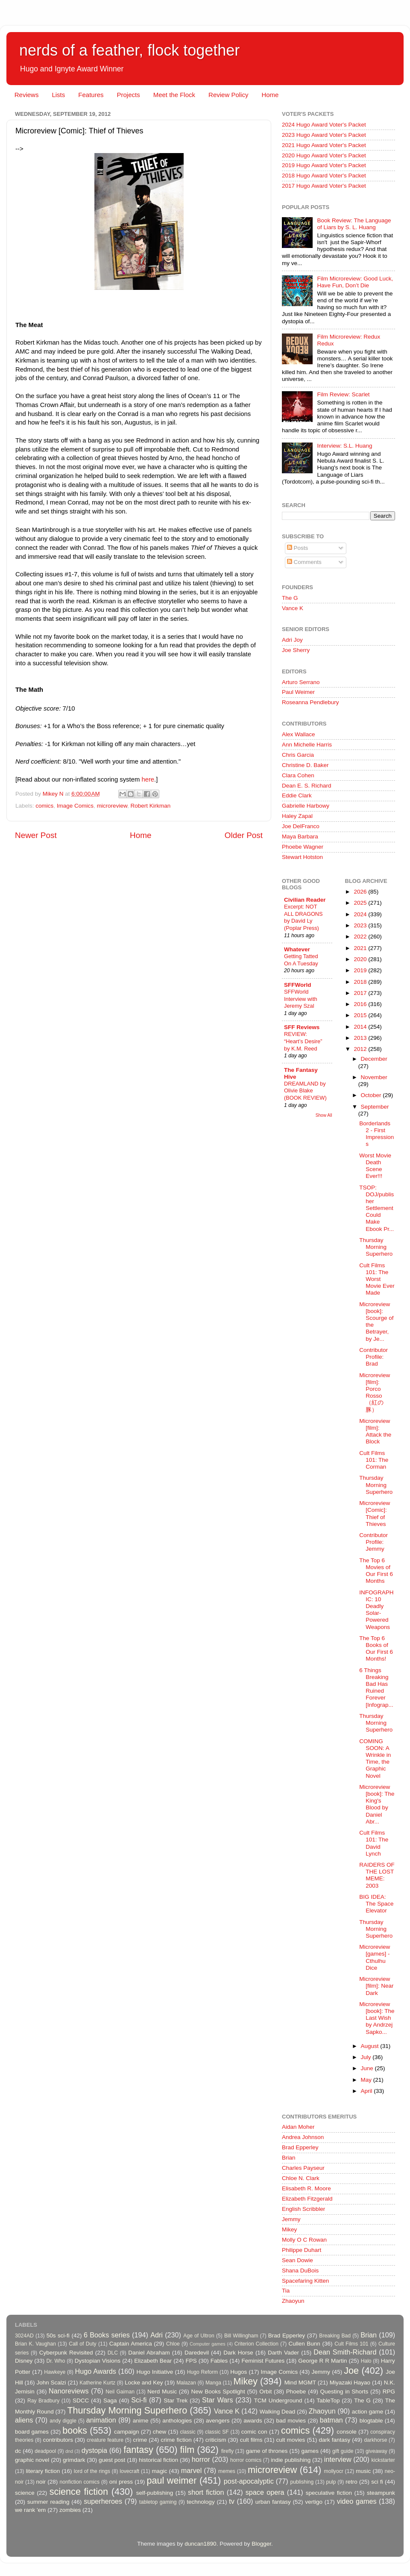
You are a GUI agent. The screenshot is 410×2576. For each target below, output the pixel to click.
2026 (361, 891)
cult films (251, 2440)
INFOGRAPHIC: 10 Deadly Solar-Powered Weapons (376, 1609)
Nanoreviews (69, 2391)
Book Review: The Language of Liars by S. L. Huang (354, 223)
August (371, 2046)
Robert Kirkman (150, 806)
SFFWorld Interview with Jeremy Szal (300, 998)
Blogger (261, 2544)
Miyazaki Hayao (350, 2382)
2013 (361, 1038)
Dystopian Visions (97, 2361)
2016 (361, 1004)
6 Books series (107, 2335)
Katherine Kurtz (97, 2383)
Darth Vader (283, 2352)
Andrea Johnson (303, 2137)
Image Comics (75, 806)
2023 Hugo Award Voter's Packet (324, 135)
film (187, 2449)
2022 (361, 936)
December (374, 1059)
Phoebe (296, 2391)
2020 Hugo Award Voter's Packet (324, 155)
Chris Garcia (298, 755)
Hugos (238, 2372)
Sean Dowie (297, 2260)
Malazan (186, 2383)
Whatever (297, 949)
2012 (361, 1049)
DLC (113, 2353)
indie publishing (290, 2460)
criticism (215, 2440)
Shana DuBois (300, 2270)
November (374, 1077)
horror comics (246, 2460)
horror (201, 2459)
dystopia (94, 2450)
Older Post (244, 835)
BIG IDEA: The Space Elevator (376, 1904)
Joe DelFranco (300, 826)
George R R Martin (322, 2361)
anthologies (177, 2420)
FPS (190, 2361)
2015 (361, 1015)
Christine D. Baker (305, 765)
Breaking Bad (335, 2336)
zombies (70, 2510)
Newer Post (36, 835)
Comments (304, 562)
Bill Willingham (241, 2336)
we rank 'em (30, 2510)
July (367, 2057)
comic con (254, 2431)
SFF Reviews (301, 1027)
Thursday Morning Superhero (375, 1247)
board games (32, 2431)
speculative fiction (329, 2493)
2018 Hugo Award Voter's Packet (324, 175)
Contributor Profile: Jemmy (373, 1542)
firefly (227, 2451)
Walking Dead (278, 2411)
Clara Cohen (298, 775)
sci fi (377, 2482)
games (310, 2451)
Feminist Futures (262, 2361)
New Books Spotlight (218, 2391)
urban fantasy (273, 2502)
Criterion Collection (256, 2344)
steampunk (381, 2493)
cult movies (290, 2440)
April (367, 2091)
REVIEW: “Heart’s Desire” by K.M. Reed (303, 1041)
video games (357, 2501)
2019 (361, 970)
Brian (289, 2157)
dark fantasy (334, 2440)
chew (160, 2431)
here (147, 779)
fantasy (138, 2449)
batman (331, 2420)
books (74, 2430)
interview (337, 2459)
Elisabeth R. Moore (306, 2188)
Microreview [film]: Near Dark (376, 1986)
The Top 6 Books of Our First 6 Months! (376, 1648)
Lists (58, 94)
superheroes (103, 2501)
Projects (128, 94)
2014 (361, 1027)
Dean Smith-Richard (344, 2352)
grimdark (74, 2460)
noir (41, 2482)
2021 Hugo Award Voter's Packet (324, 145)
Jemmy (291, 2219)
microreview (112, 806)
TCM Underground (278, 2400)
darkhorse (375, 2440)
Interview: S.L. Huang (344, 446)
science (25, 2493)
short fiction (206, 2492)
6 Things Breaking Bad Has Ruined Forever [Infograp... (376, 1687)
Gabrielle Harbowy (305, 806)
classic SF (217, 2432)
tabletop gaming (157, 2502)
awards (252, 2420)
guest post (112, 2460)
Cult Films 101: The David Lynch (373, 1843)
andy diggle (63, 2421)
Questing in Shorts (344, 2391)
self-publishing (154, 2493)
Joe (351, 2370)
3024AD (24, 2336)
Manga (213, 2383)
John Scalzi (51, 2382)
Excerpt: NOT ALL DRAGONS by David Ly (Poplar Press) (303, 917)
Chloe (173, 2344)
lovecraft (129, 2471)
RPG (389, 2391)
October (372, 1095)
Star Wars (217, 2400)
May (367, 2080)
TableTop (328, 2400)
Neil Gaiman (120, 2392)
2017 (361, 993)
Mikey (289, 2229)
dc (18, 2451)
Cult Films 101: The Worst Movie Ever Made (377, 1279)
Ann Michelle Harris (307, 744)
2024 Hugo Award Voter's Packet (324, 124)
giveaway (376, 2451)
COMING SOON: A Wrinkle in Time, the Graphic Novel (375, 1758)
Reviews (27, 94)
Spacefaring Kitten (305, 2281)
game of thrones (267, 2451)
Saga (110, 2400)
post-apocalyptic (249, 2481)
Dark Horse (238, 2352)
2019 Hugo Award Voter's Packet (324, 165)
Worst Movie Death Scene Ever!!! (375, 1166)
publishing (302, 2482)
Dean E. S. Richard (306, 785)
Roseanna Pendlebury (310, 702)
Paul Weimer (298, 692)
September (375, 1107)
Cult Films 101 (351, 2344)
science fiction (79, 2491)
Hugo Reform (202, 2372)
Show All (324, 1115)
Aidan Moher (298, 2127)
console (347, 2431)
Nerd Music (162, 2391)
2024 (361, 914)
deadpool (45, 2451)
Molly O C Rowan (304, 2240)
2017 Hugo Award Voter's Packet (324, 186)
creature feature (105, 2440)
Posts (297, 548)
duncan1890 (200, 2544)
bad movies (291, 2420)
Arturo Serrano (301, 682)
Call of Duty (83, 2344)
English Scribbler (303, 2209)
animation (101, 2420)
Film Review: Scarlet (343, 394)
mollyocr (333, 2471)
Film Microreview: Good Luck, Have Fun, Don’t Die (355, 282)
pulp (331, 2482)
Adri (156, 2335)
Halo (366, 2361)
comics (44, 806)
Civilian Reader (305, 900)
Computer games (208, 2343)
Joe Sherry (296, 650)
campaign (126, 2431)
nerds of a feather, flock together (129, 50)
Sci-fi (138, 2400)
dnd (69, 2451)
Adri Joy (292, 640)
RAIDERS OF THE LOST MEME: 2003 (377, 1875)
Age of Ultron (198, 2336)
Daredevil (196, 2352)
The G (290, 598)
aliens (24, 2420)
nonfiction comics (80, 2482)
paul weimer (171, 2480)
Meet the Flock (174, 94)
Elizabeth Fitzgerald (307, 2198)
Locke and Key (144, 2382)
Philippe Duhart (301, 2250)
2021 (361, 948)
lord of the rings (92, 2471)
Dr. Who (55, 2361)
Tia (286, 2290)
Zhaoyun (293, 2301)
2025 (361, 903)
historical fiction (158, 2460)
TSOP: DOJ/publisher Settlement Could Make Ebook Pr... (376, 1208)
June (368, 2068)
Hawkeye (54, 2372)
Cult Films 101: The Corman (373, 1460)
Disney (23, 2361)
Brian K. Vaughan (35, 2344)
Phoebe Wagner (302, 847)
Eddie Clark (297, 795)
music (363, 2471)
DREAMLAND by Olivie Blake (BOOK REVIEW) (305, 1090)
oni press (121, 2482)
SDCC (81, 2400)
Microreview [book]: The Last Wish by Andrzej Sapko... (376, 2018)
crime (140, 2440)
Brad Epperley (300, 2147)
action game (368, 2411)
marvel (191, 2470)
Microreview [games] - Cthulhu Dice (374, 1957)
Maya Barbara (300, 836)
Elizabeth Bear (153, 2361)
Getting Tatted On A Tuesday (301, 960)
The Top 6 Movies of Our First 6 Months (376, 1571)
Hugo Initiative (154, 2372)
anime (141, 2420)
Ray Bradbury (43, 2401)
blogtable (371, 2420)
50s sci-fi (58, 2335)
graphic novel (32, 2460)
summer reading (48, 2502)
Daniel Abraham (149, 2352)
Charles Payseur (303, 2168)
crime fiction (176, 2440)
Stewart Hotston (302, 857)
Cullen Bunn (304, 2343)
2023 (361, 925)
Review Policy (228, 94)
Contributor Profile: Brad (373, 1357)
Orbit (265, 2391)
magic (159, 2471)
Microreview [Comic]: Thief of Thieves (374, 1513)
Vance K (292, 608)
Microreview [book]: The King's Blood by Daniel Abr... (376, 1804)
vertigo (313, 2502)
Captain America (130, 2343)
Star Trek (175, 2400)
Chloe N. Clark (300, 2178)
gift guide (342, 2451)
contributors (58, 2440)
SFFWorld (297, 985)
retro (351, 2482)
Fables (219, 2361)
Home (269, 94)
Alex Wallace (298, 734)
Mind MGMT (300, 2382)
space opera (265, 2492)
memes (226, 2471)
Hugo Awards (95, 2371)
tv (231, 2501)
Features (90, 94)
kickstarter (383, 2460)
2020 (361, 959)
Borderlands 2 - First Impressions (376, 1134)
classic (187, 2432)
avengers (218, 2420)
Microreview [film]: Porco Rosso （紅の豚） (374, 1392)
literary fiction (43, 2471)
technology (200, 2502)
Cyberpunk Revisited (66, 2352)
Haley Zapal (297, 816)
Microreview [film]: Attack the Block (375, 1431)
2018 (361, 982)
